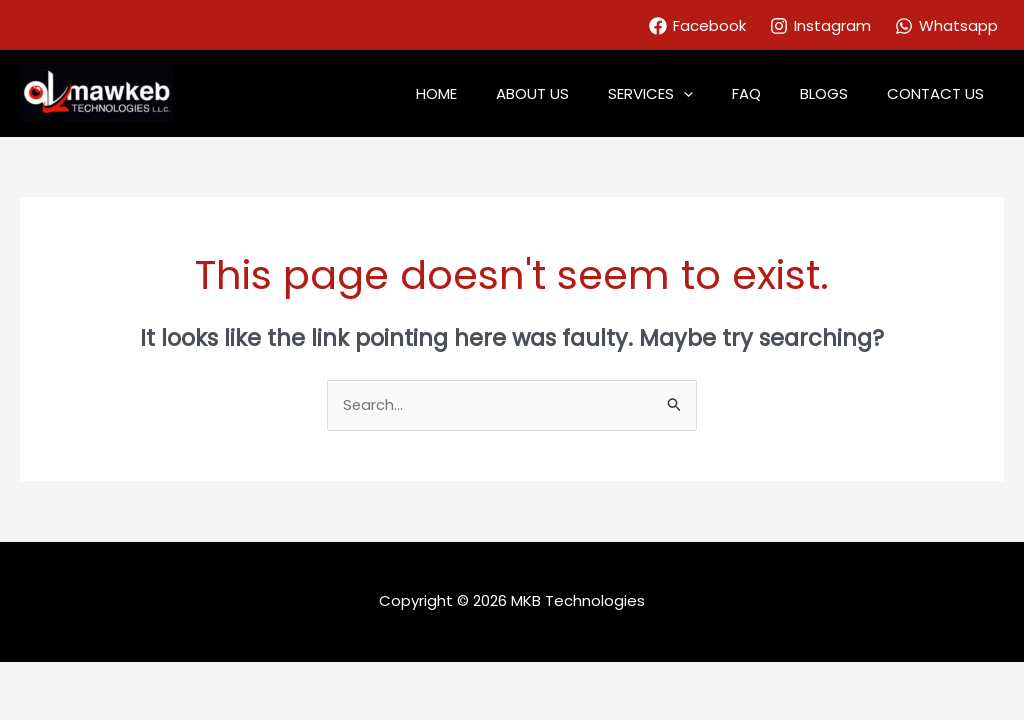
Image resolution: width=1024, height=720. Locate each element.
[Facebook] (697, 26)
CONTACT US (940, 93)
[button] (715, 94)
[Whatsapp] (946, 26)
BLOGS (838, 93)
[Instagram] (820, 26)
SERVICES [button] (682, 94)
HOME (486, 93)
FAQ (769, 93)
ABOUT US (573, 93)
